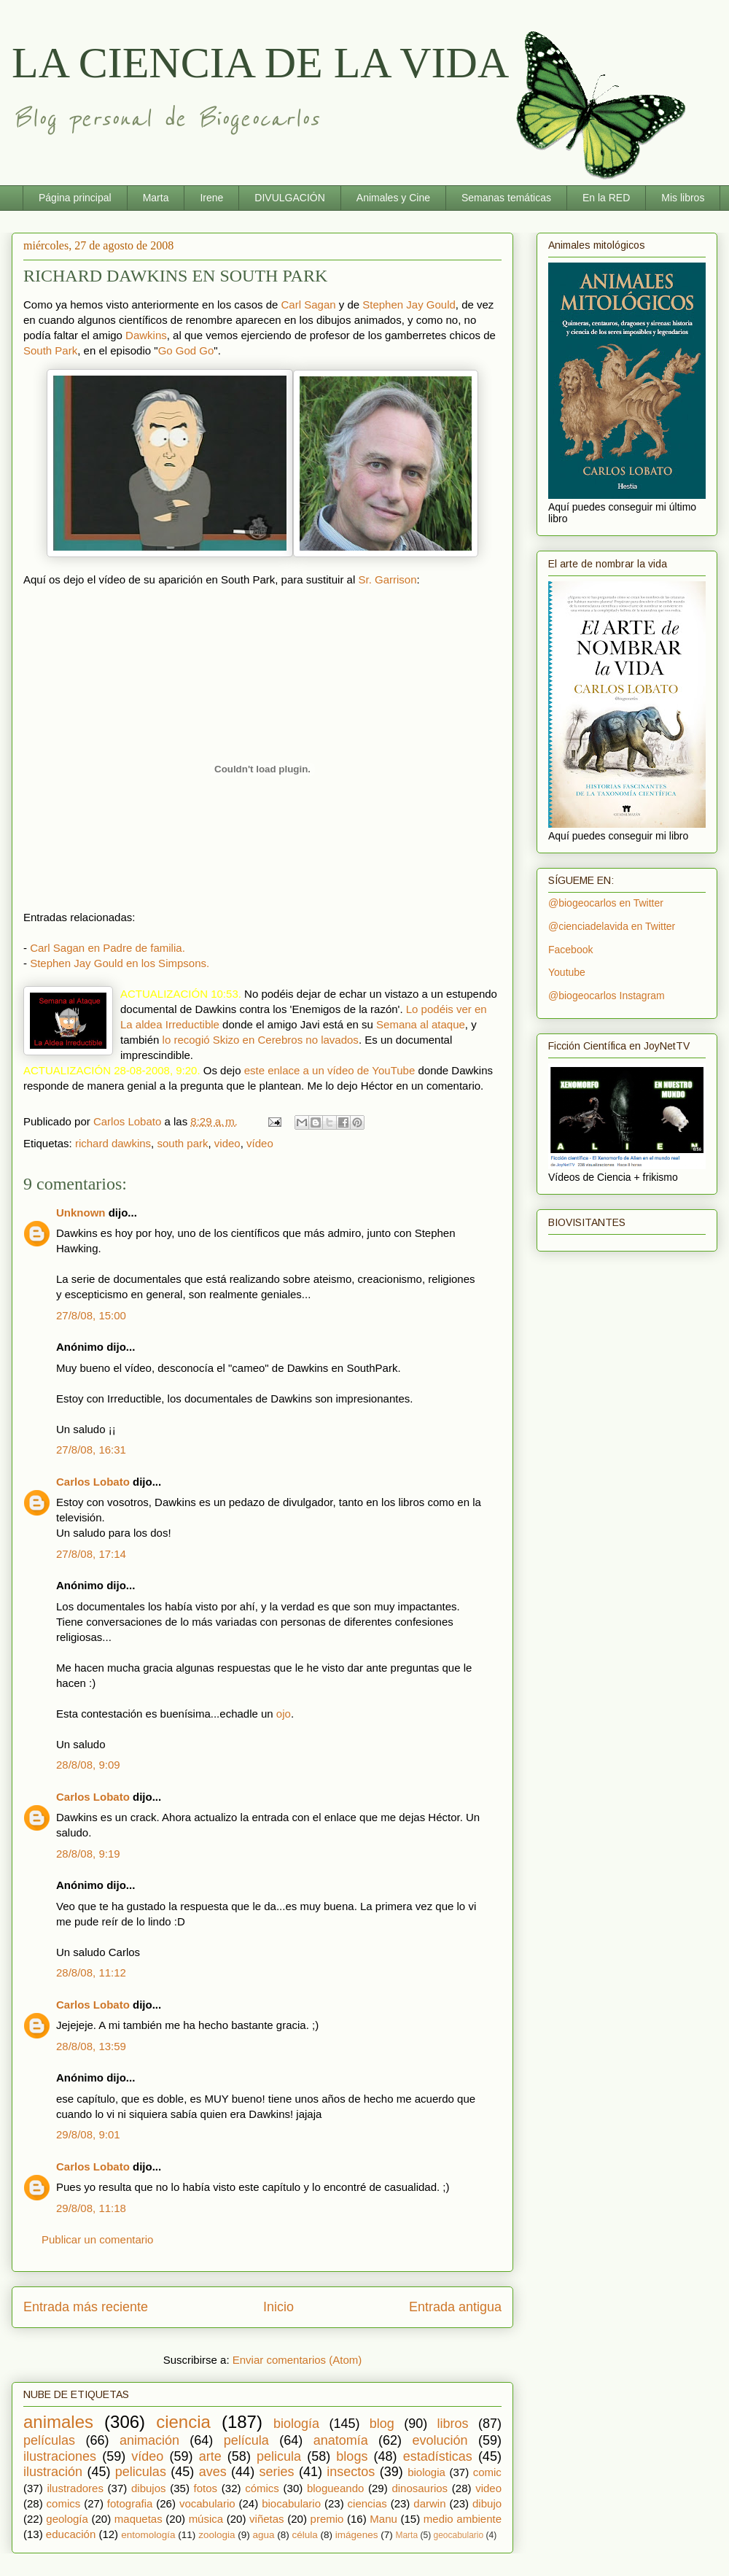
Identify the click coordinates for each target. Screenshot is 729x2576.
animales (58, 2422)
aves (213, 2471)
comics (64, 2503)
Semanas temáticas (506, 197)
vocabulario (207, 2503)
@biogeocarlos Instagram (606, 995)
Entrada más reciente (85, 2307)
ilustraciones (59, 2456)
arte (210, 2456)
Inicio (278, 2307)
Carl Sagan (308, 304)
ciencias (367, 2503)
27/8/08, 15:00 (91, 1315)
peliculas (140, 2471)
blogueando (335, 2488)
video (227, 1143)
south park (182, 1143)
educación (70, 2534)
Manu (383, 2519)
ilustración (52, 2471)
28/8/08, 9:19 (88, 1853)
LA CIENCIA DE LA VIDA (260, 63)
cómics (262, 2488)
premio (327, 2519)
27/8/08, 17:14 (91, 1554)
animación (149, 2440)
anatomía (340, 2440)
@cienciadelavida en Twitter (611, 926)
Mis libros (682, 197)
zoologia (216, 2534)
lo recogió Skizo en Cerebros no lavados (261, 1039)
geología (67, 2519)
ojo (283, 1713)
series (277, 2471)
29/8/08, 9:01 (88, 2134)
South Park (50, 350)
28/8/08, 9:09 (88, 1764)
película (246, 2440)
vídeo (259, 1143)
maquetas (138, 2519)
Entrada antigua (455, 2307)
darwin (429, 2503)
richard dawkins (113, 1143)
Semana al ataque (420, 1024)
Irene (211, 197)
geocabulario (458, 2535)
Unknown (81, 1212)
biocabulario (291, 2503)
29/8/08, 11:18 (91, 2208)
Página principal (75, 197)
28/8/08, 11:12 (91, 1972)
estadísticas (437, 2456)
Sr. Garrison (387, 579)
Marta (156, 197)
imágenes (356, 2534)
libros (453, 2423)
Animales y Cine (393, 197)
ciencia (183, 2422)
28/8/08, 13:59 (91, 2046)
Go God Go (186, 350)
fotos (206, 2488)
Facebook (570, 949)
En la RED (606, 197)
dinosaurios (419, 2488)
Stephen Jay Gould (409, 304)
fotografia (130, 2503)
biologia (426, 2472)
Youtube (566, 972)
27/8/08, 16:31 (91, 1449)
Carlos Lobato (93, 1481)
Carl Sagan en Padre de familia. (107, 948)
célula (305, 2534)
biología (296, 2423)
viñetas (266, 2519)
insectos (351, 2471)
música (206, 2519)
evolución (440, 2440)
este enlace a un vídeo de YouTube (330, 1070)
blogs (351, 2456)
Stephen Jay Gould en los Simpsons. (119, 963)
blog (382, 2423)
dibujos (148, 2488)
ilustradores (75, 2488)
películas (49, 2440)
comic (487, 2472)
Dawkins (146, 335)
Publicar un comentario (97, 2239)
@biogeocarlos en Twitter (605, 903)
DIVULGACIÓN (289, 197)
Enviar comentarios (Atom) (297, 2360)
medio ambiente (463, 2519)
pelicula (279, 2456)
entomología (148, 2534)
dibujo (487, 2503)
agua (263, 2534)
